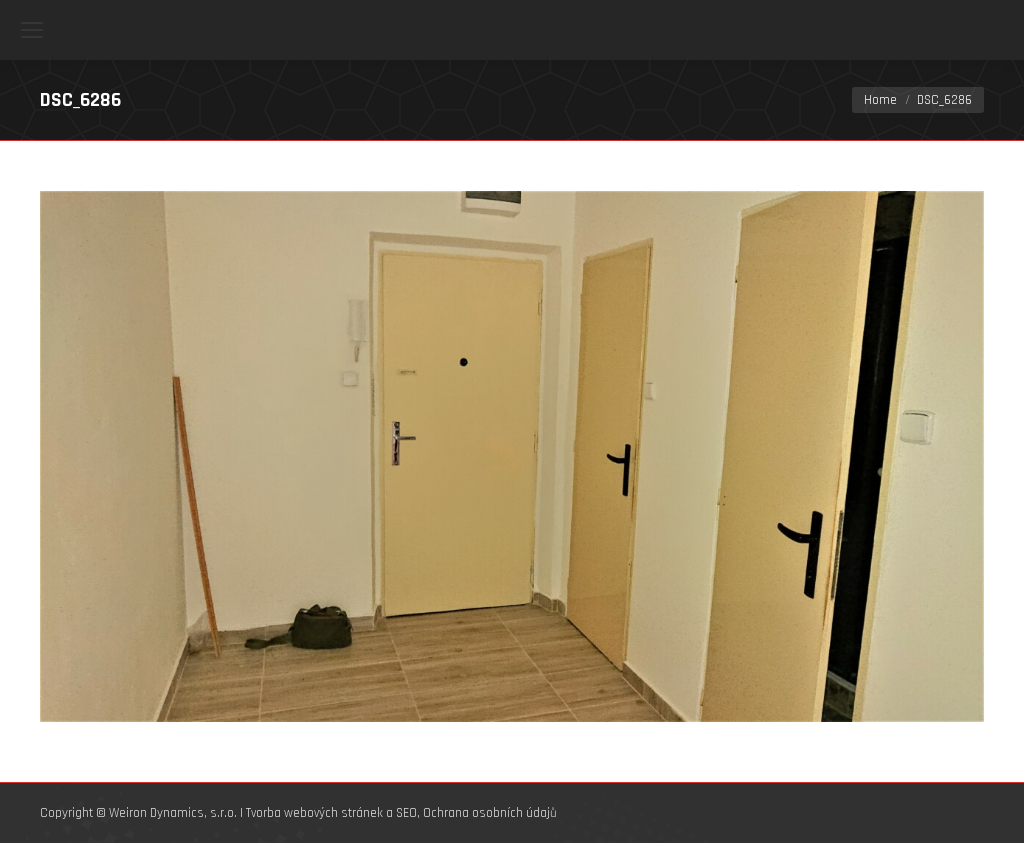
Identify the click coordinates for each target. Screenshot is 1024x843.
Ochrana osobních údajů (490, 813)
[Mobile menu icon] (32, 30)
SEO (406, 813)
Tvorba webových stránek (314, 813)
